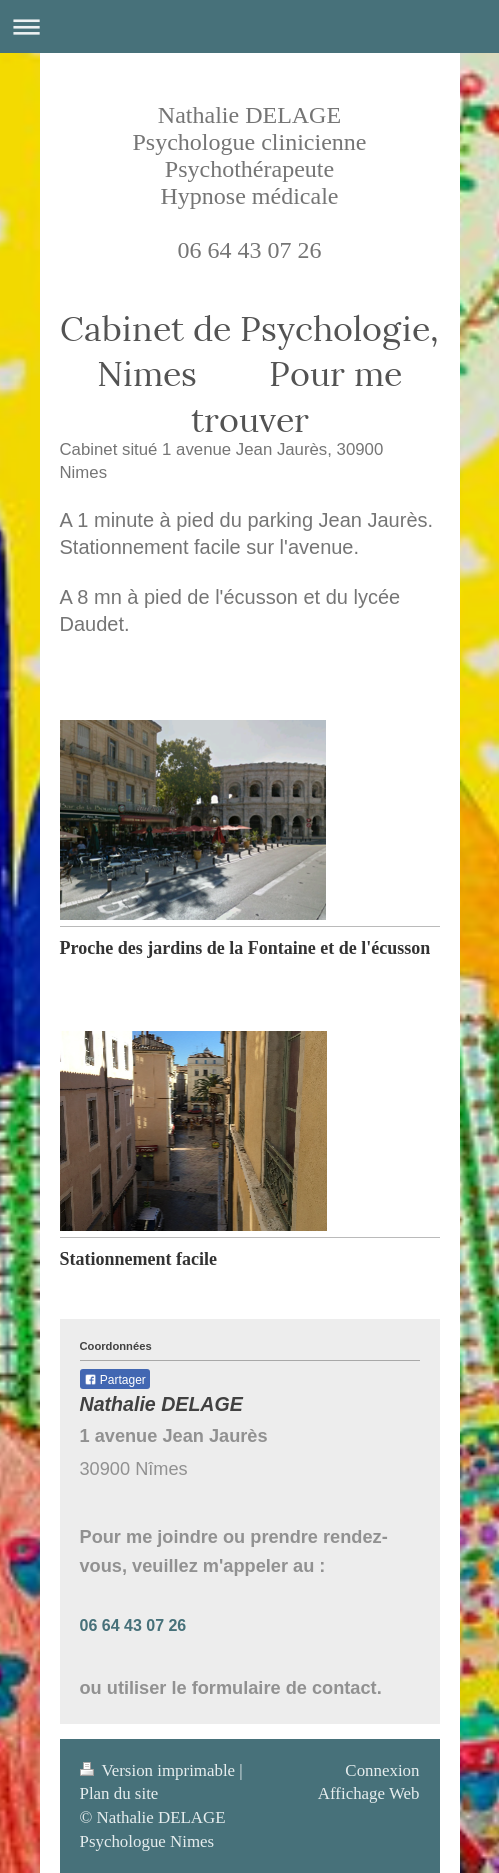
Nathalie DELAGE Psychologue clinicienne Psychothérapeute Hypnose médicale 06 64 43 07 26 (250, 182)
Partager (115, 1380)
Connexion (382, 1770)
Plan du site (119, 1793)
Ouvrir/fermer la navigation (249, 26)
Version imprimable (160, 1770)
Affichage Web (369, 1793)
